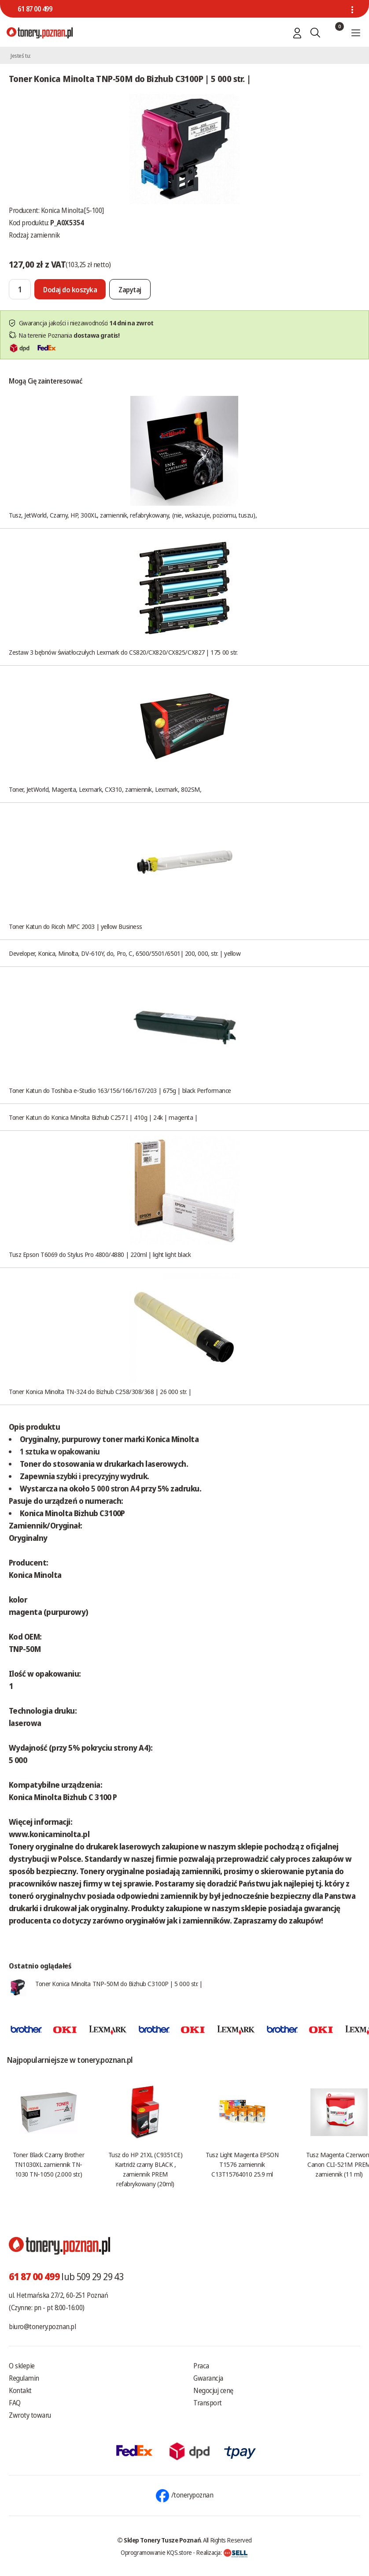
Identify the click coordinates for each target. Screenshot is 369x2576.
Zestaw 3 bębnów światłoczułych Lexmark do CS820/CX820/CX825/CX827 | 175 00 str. (123, 652)
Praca (201, 2366)
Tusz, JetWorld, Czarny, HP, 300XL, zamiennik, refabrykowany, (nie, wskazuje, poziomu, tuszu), (133, 515)
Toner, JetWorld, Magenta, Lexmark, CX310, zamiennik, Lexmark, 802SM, (105, 789)
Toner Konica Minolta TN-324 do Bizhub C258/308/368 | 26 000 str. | (100, 1391)
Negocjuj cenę (213, 2390)
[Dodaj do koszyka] (70, 289)
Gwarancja (208, 2378)
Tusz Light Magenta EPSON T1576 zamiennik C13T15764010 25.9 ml (242, 2164)
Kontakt (20, 2390)
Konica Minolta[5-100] (72, 210)
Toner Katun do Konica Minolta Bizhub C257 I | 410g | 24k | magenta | (103, 1117)
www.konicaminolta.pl (49, 1834)
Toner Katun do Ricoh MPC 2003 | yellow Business (75, 926)
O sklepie (22, 2366)
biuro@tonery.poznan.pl (42, 2326)
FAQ (15, 2403)
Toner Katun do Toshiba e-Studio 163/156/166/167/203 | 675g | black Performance (120, 1090)
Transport (207, 2403)
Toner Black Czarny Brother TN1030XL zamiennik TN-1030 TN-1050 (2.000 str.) (48, 2164)
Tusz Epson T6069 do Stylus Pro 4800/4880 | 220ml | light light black (100, 1254)
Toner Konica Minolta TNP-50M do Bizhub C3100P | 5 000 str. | (119, 1983)
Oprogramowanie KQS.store (156, 2552)
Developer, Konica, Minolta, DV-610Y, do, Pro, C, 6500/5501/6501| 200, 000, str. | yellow (124, 953)
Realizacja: (222, 2552)
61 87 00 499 (35, 9)
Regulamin (24, 2378)
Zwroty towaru (30, 2415)
